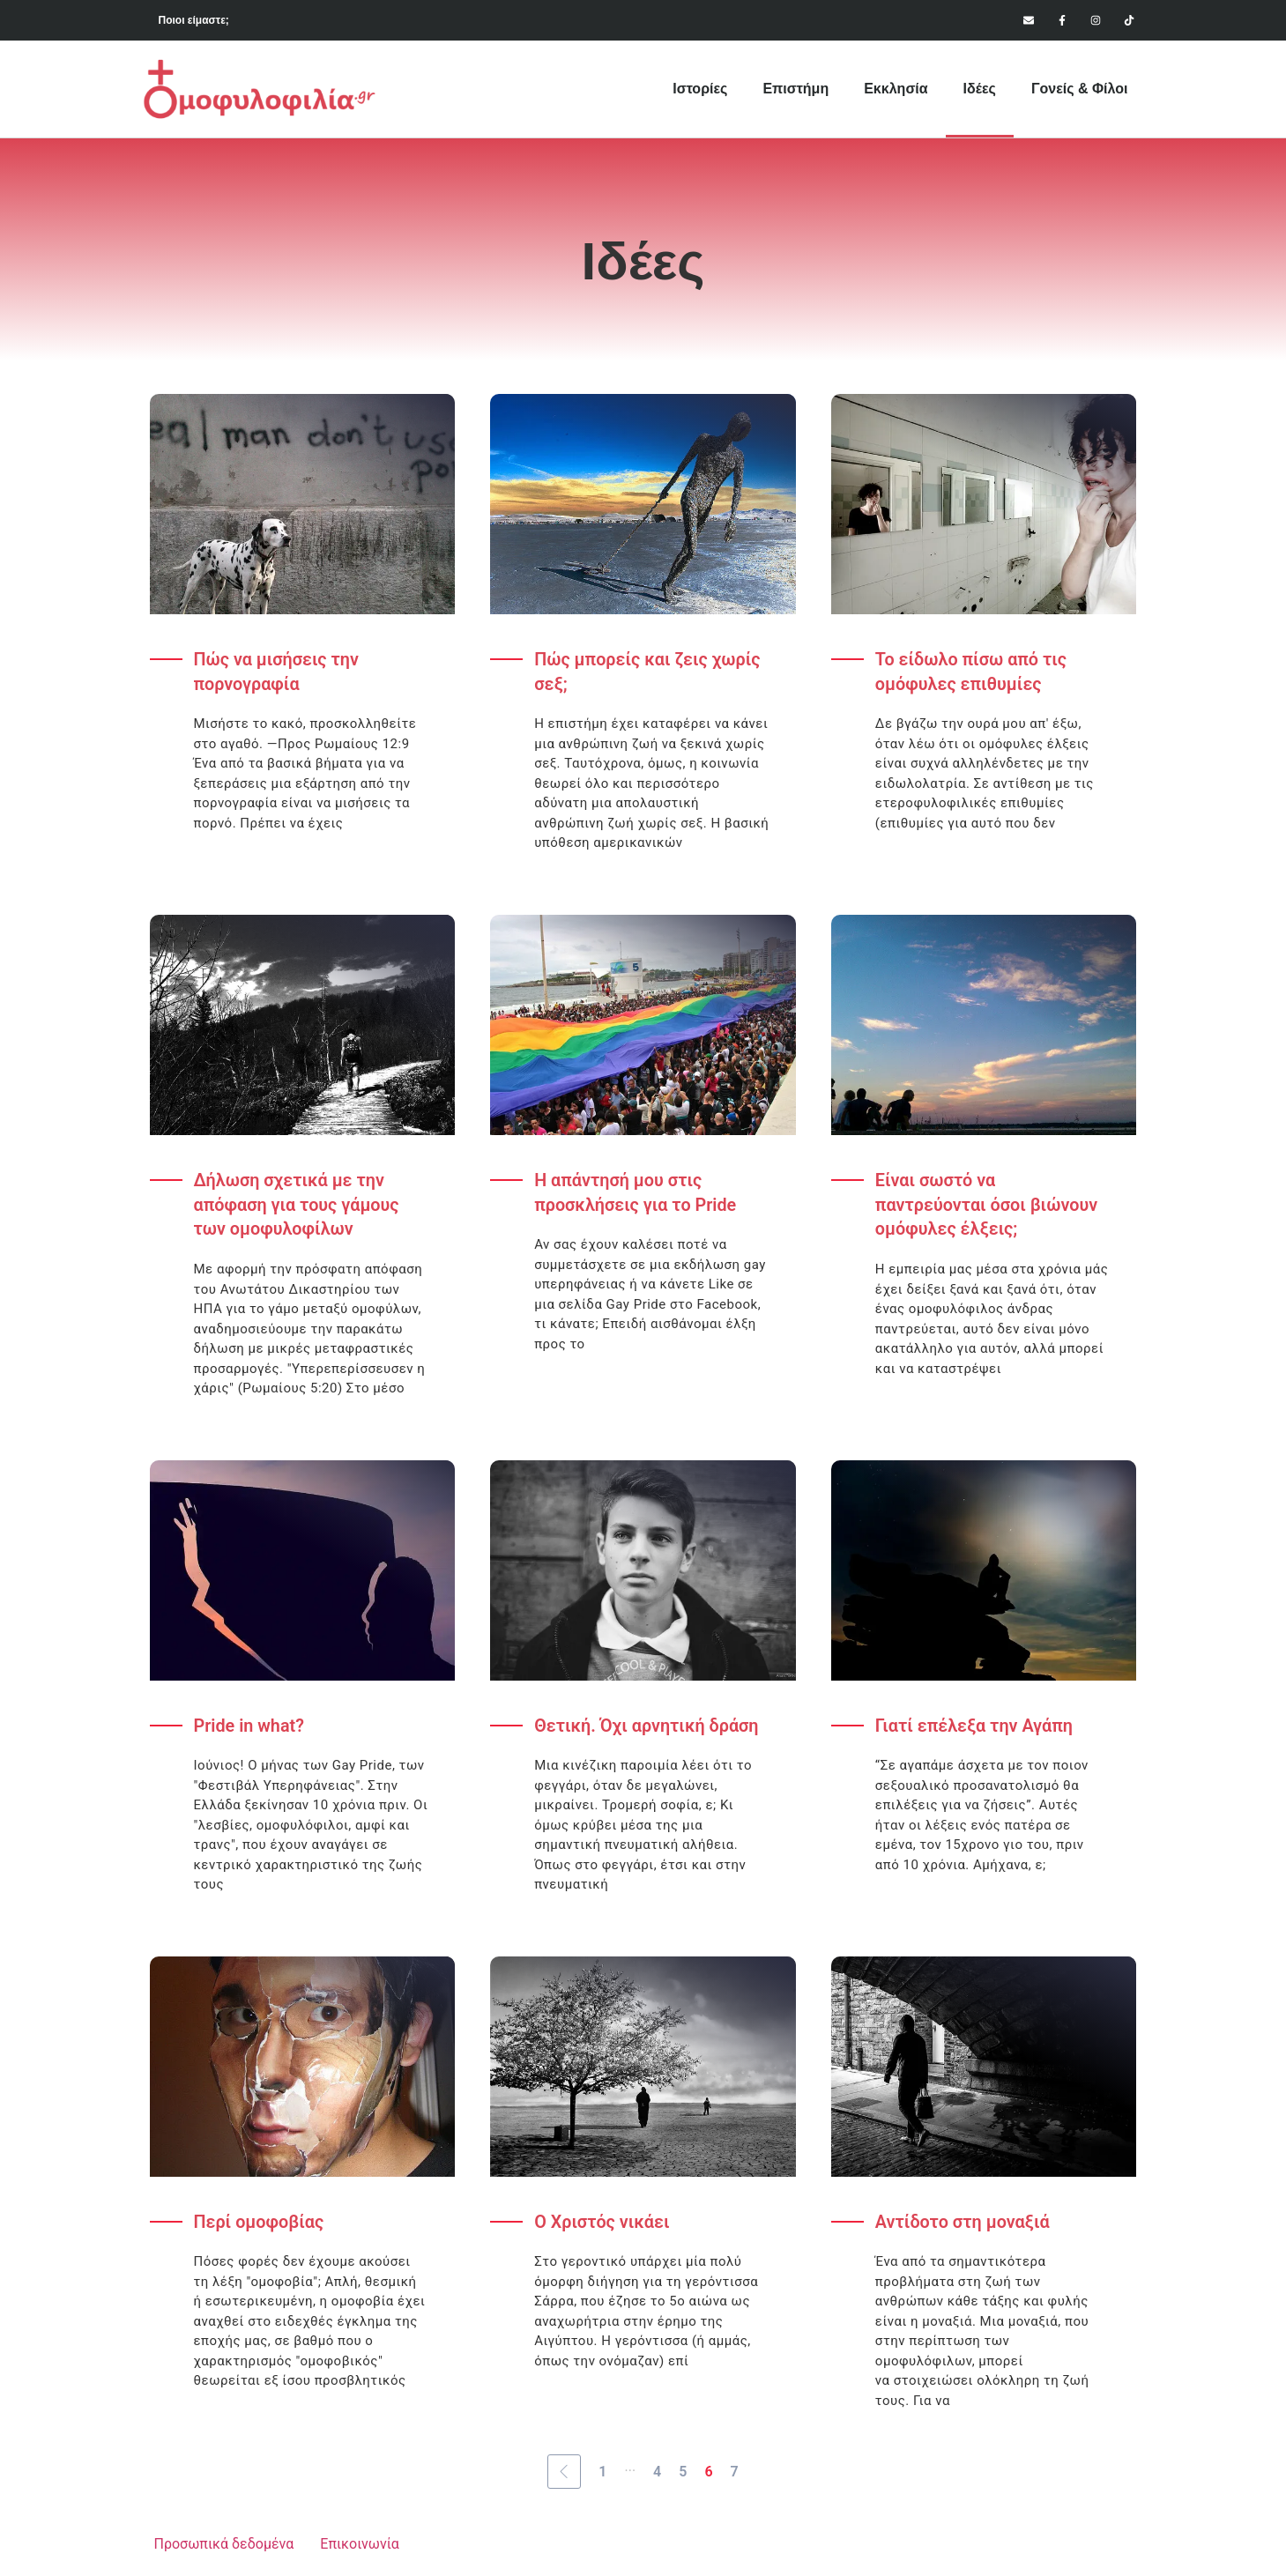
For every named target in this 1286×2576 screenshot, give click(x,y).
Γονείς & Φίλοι (1079, 88)
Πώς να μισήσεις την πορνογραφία (277, 672)
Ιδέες (979, 88)
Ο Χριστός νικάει (602, 2224)
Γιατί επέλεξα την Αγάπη (975, 1727)
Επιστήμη (795, 88)
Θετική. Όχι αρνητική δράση (647, 1727)
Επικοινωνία (359, 2546)
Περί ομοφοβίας (259, 2224)
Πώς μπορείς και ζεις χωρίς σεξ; (648, 672)
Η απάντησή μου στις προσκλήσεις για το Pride (636, 1194)
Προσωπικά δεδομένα (224, 2546)
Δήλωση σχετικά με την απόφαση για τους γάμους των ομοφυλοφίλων (298, 1206)
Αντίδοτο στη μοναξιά (963, 2224)
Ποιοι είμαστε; (194, 20)
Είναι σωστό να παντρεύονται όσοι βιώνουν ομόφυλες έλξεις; (987, 1206)
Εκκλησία (895, 88)
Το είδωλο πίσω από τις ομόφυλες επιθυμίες (972, 672)
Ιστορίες (700, 88)
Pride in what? (250, 1727)
